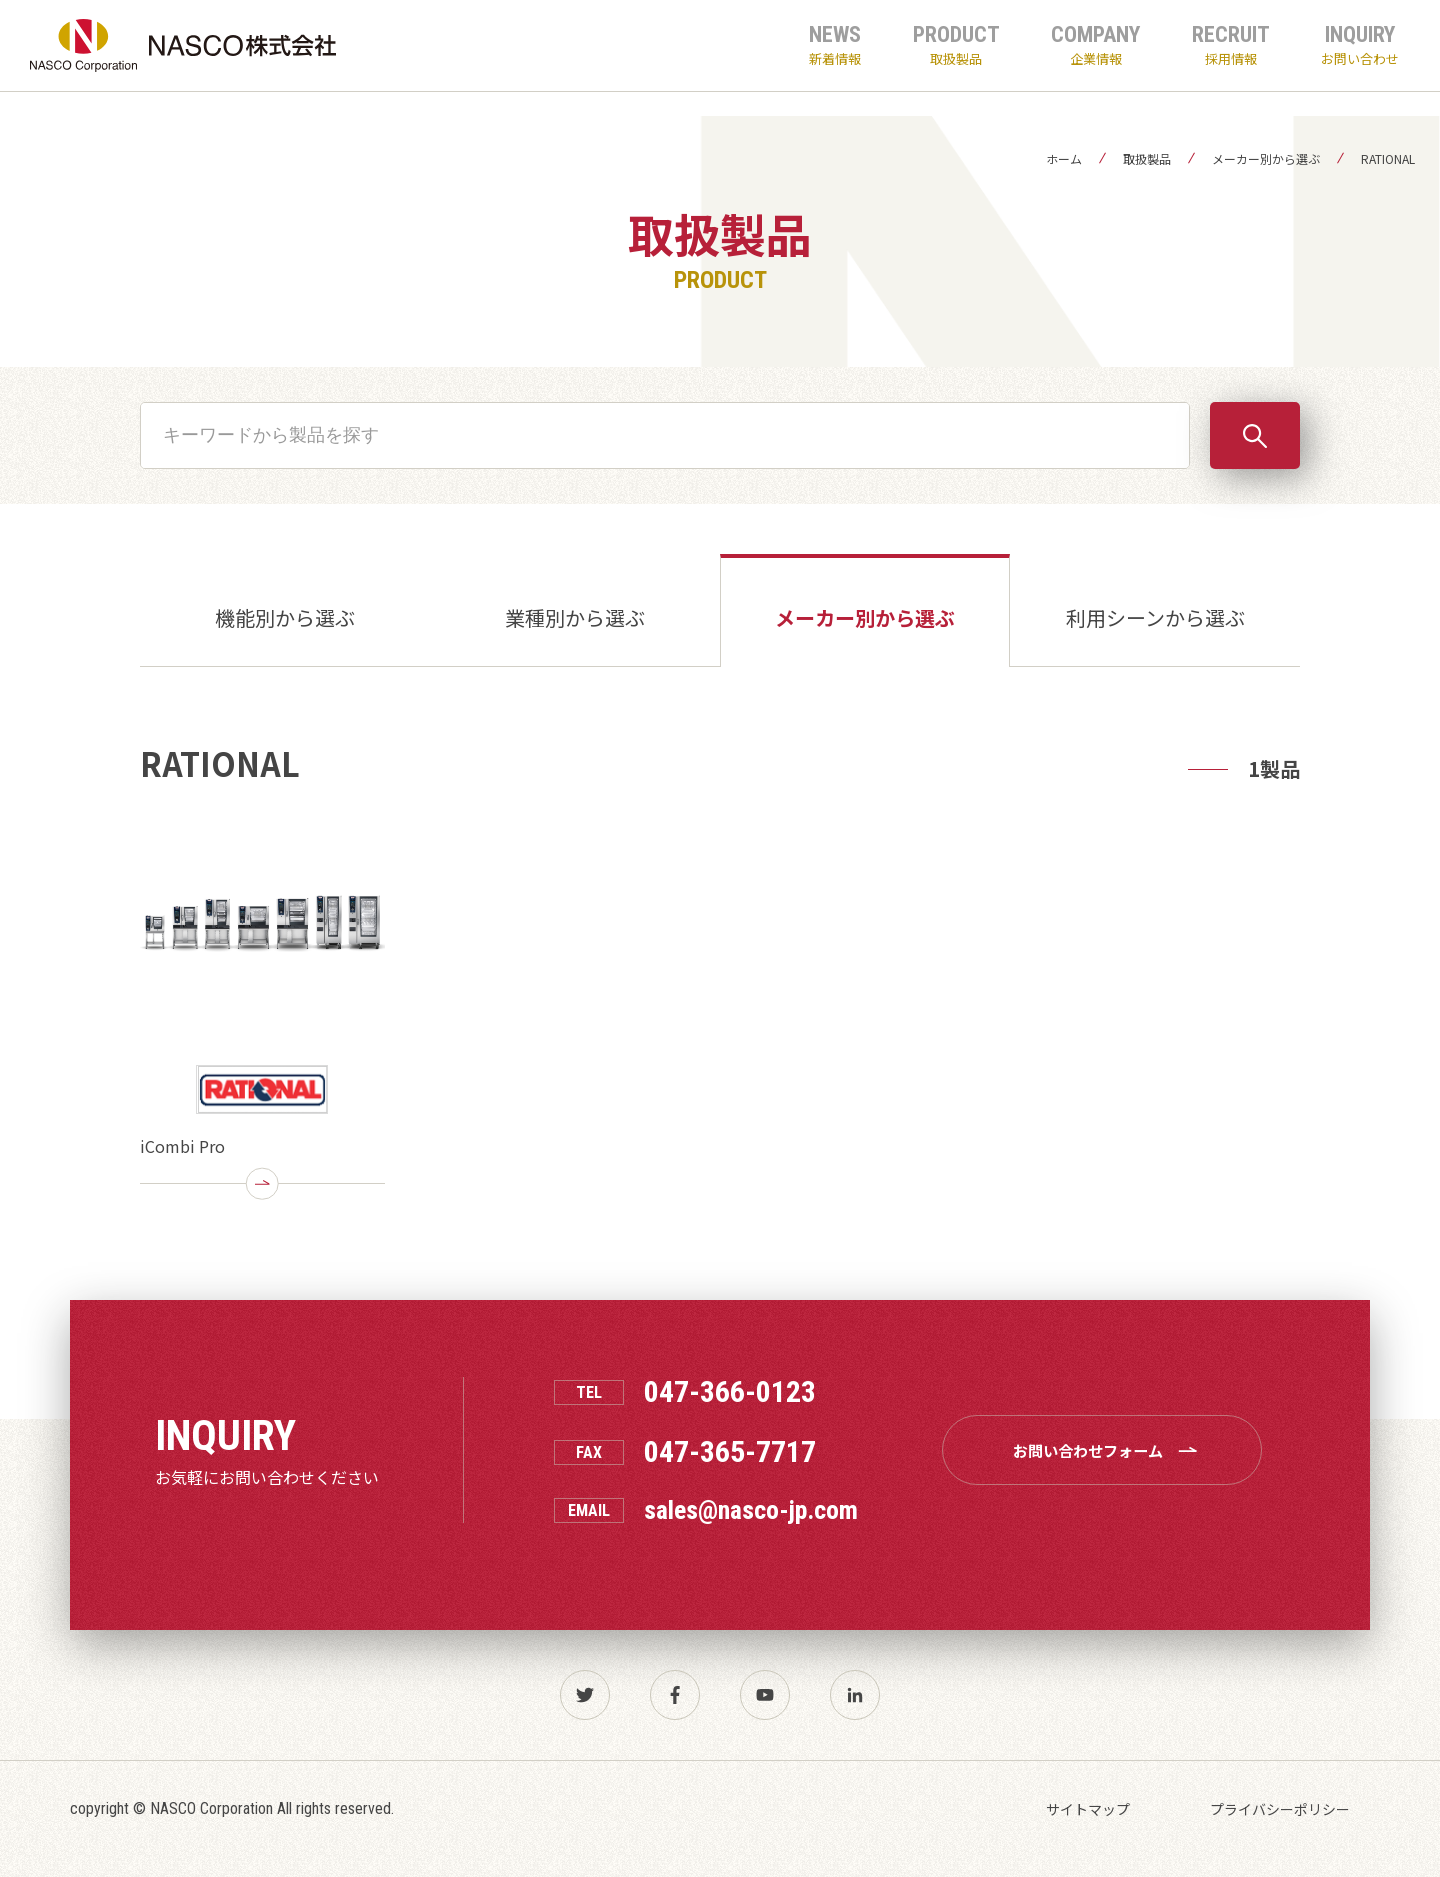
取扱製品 (1147, 158)
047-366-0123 (730, 1392)
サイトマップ (1088, 1809)
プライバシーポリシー (1280, 1809)
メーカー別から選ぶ (1266, 158)
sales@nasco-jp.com (751, 1510)
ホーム (1064, 158)
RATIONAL (1388, 158)
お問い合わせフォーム (1110, 1450)
